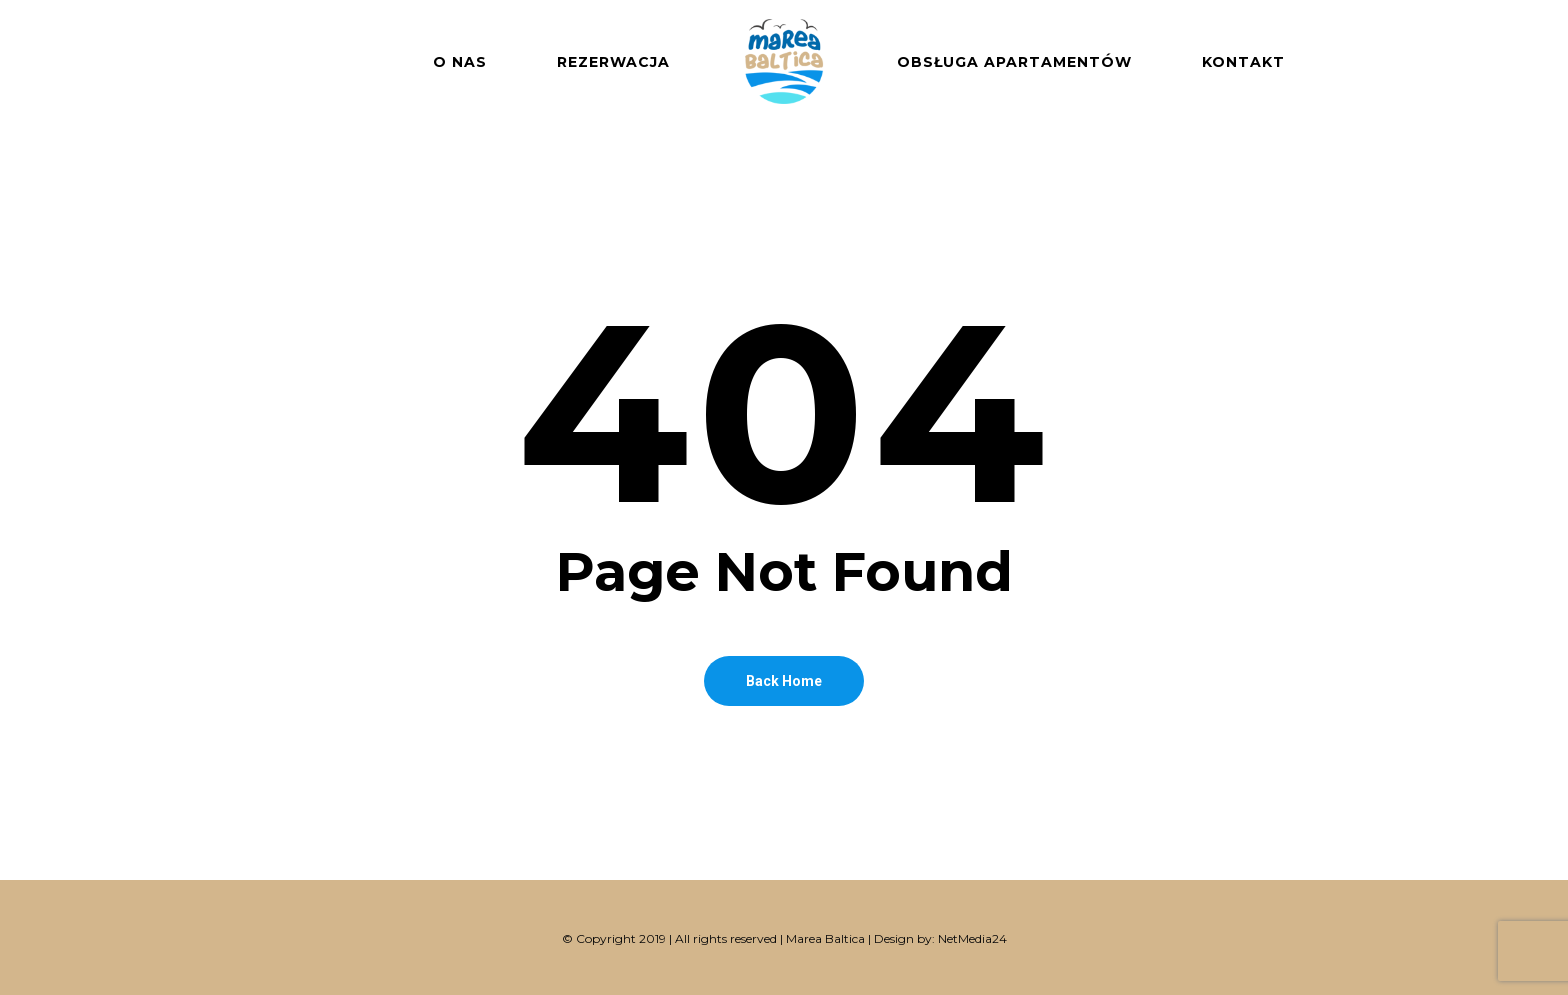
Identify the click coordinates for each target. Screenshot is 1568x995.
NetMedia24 (972, 938)
